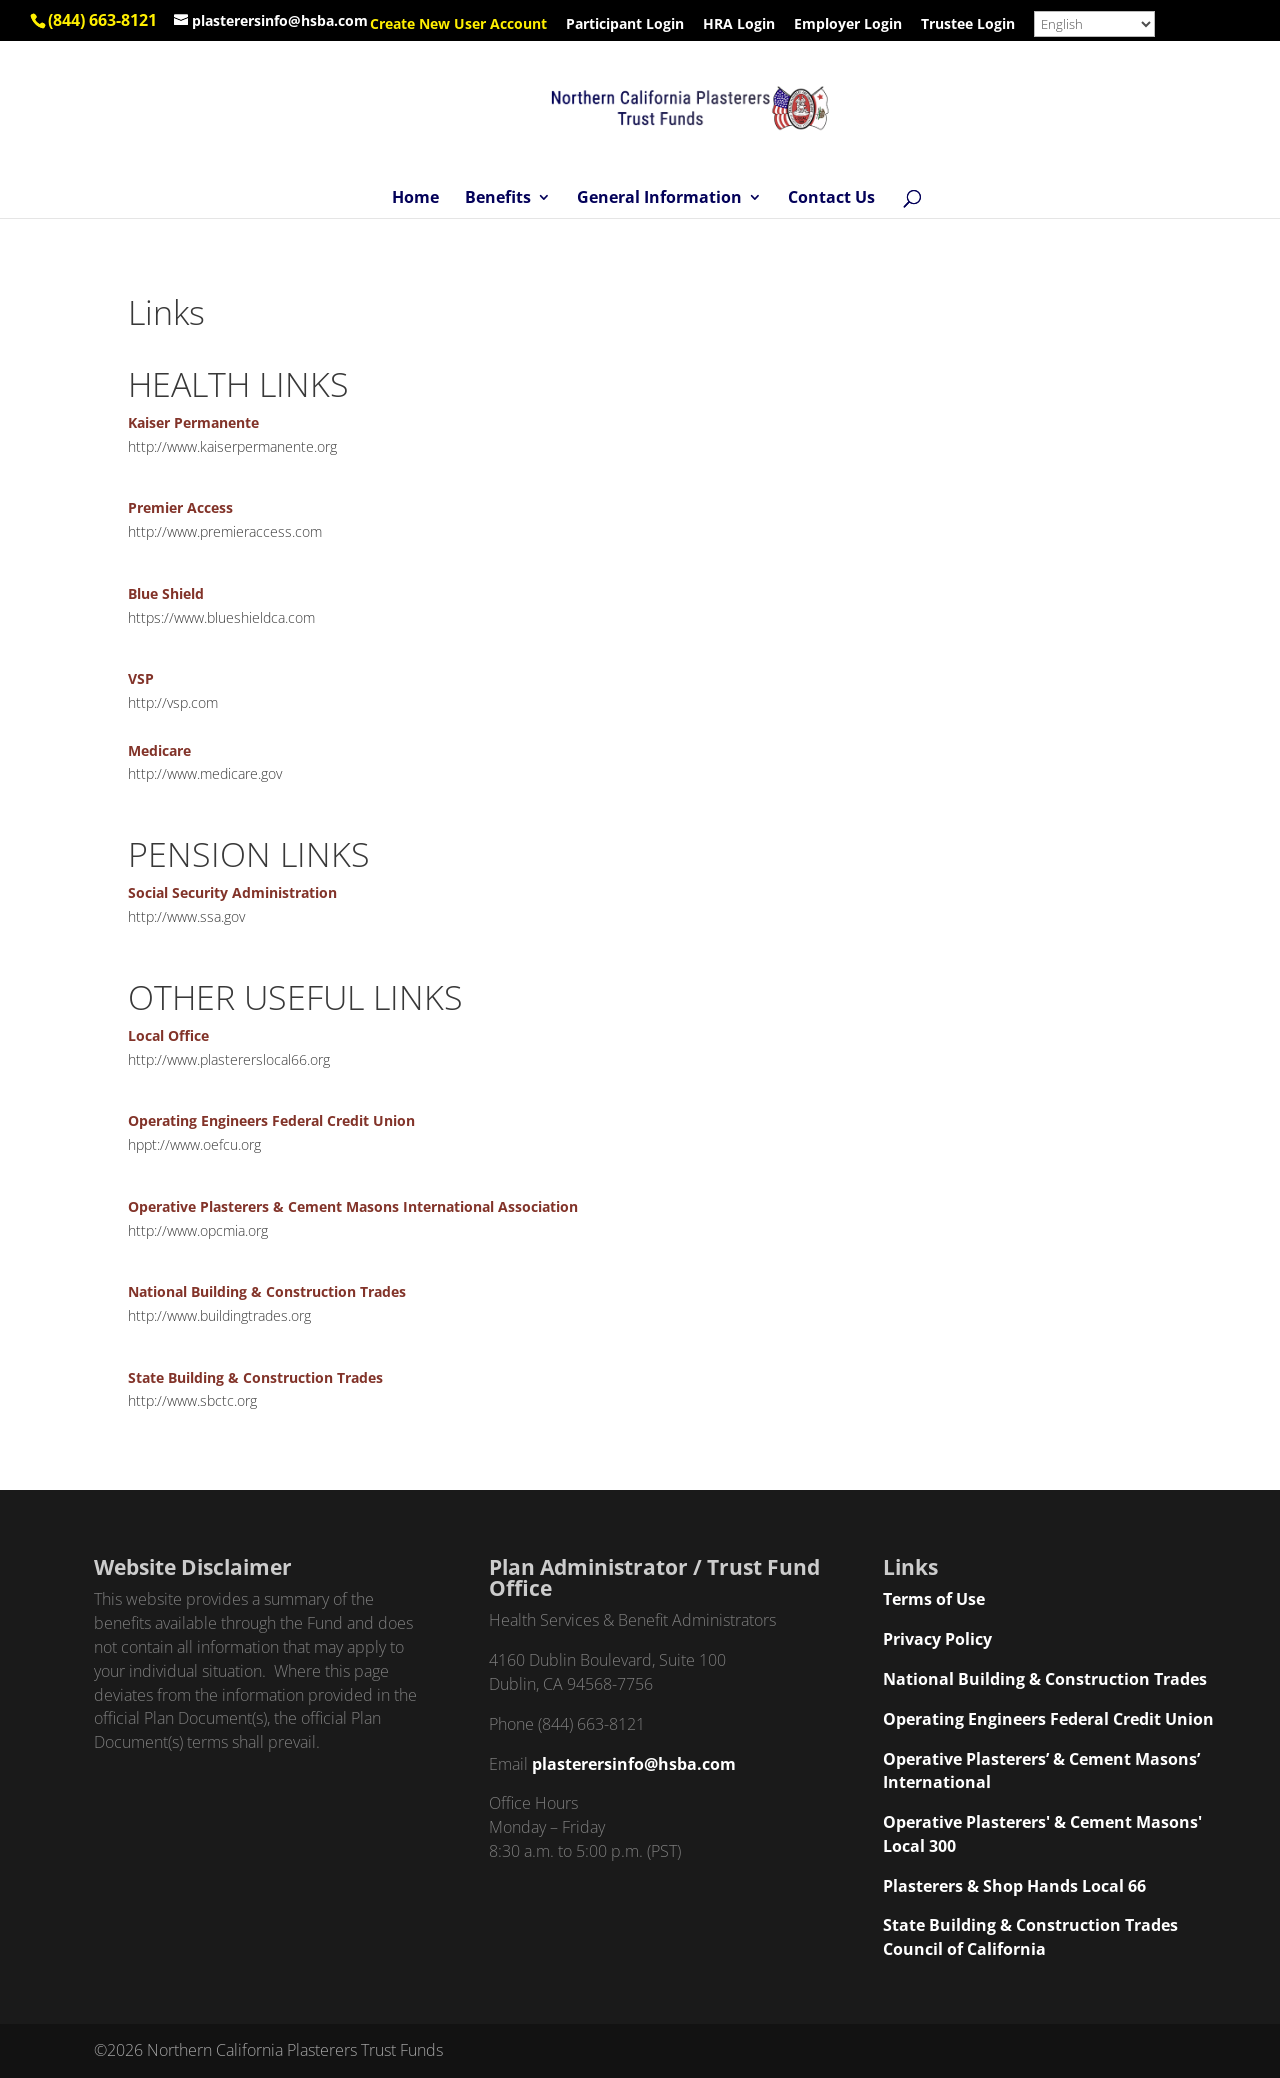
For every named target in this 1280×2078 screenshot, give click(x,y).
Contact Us (831, 199)
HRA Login (739, 25)
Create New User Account (458, 25)
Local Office (168, 1035)
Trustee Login (968, 25)
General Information (659, 199)
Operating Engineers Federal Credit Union (271, 1120)
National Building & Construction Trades (267, 1291)
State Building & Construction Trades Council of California (1030, 1937)
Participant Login (625, 25)
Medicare (159, 750)
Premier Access (180, 507)
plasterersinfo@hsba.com (634, 1764)
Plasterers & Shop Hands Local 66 (1014, 1886)
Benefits (498, 199)
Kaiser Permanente (193, 422)
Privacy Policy (937, 1639)
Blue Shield (166, 593)
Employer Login (848, 25)
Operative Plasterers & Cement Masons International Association (353, 1206)
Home (415, 199)
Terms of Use (934, 1599)
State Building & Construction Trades (255, 1377)
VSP (141, 678)
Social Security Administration (232, 892)
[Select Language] (1094, 24)
